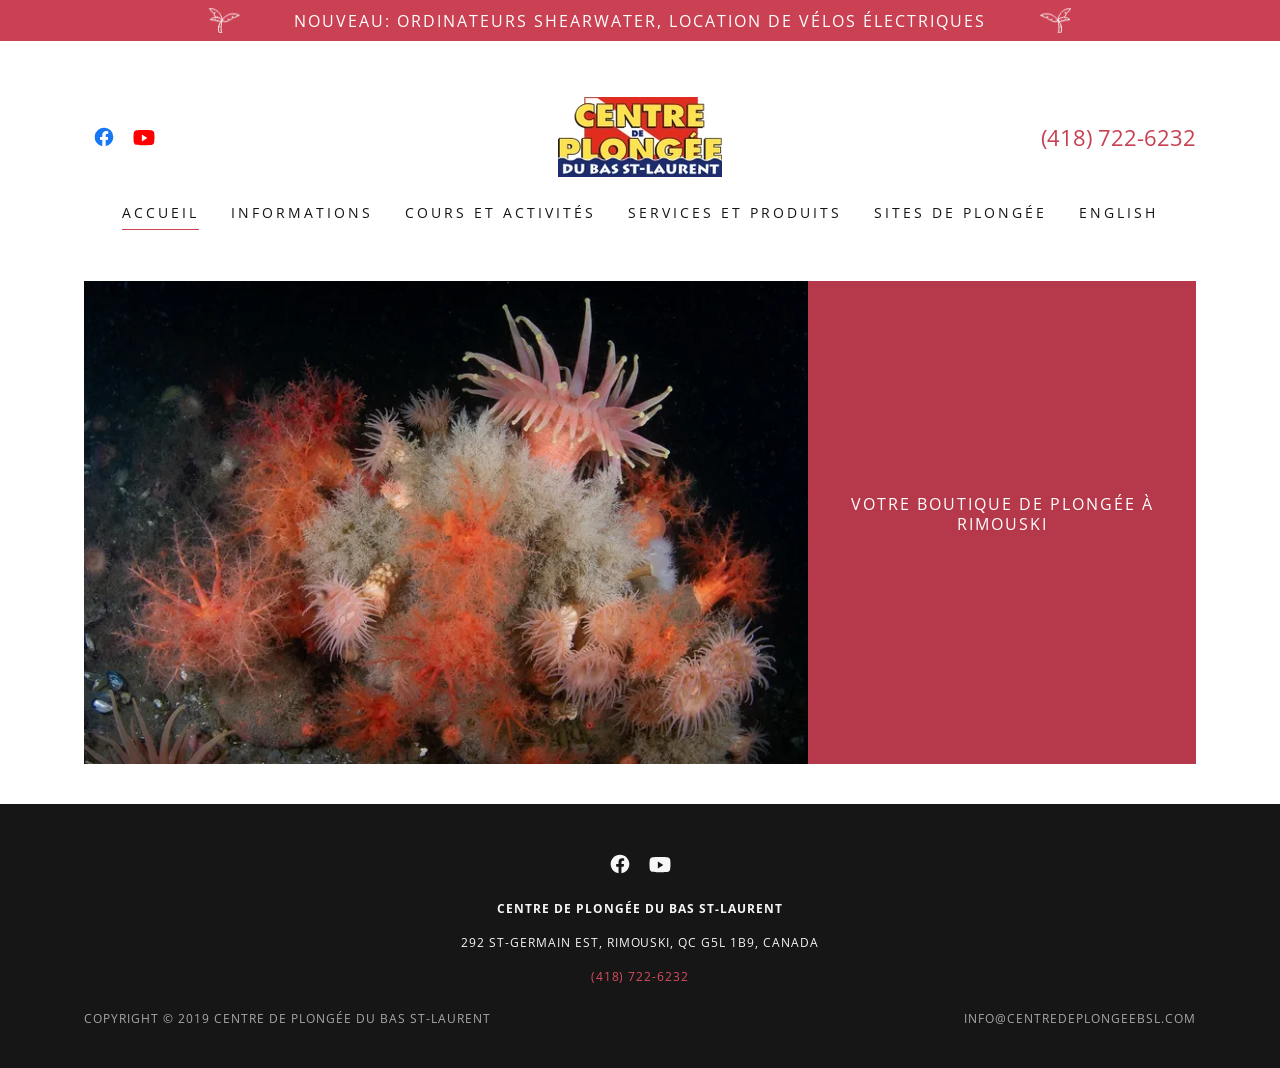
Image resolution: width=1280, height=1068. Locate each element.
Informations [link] (302, 212)
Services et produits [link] (735, 212)
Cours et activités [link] (500, 212)
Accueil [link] (160, 212)
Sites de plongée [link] (960, 212)
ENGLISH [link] (1118, 212)
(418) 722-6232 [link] (1118, 137)
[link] (104, 137)
